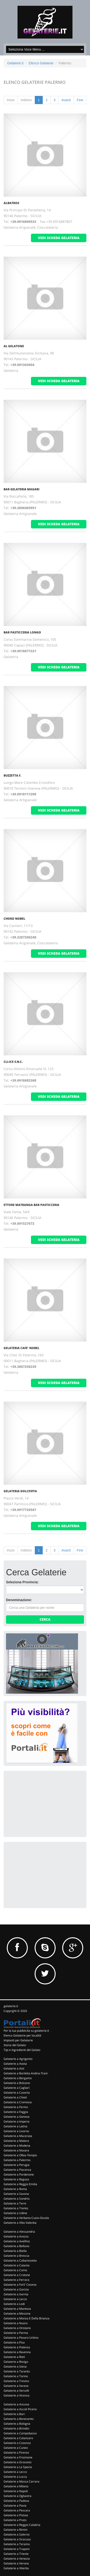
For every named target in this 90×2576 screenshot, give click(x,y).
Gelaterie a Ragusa (16, 2179)
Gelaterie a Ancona (16, 2404)
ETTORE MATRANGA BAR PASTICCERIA (31, 1205)
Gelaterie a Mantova (17, 2309)
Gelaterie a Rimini (15, 2530)
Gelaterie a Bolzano (17, 2083)
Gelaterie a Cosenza (17, 2443)
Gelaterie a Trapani (17, 2549)
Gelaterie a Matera (16, 2141)
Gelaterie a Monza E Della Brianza (26, 2318)
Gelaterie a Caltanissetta (20, 2260)
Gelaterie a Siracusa (17, 2539)
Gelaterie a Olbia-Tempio (20, 2155)
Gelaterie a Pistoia (16, 2515)
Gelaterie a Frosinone (18, 2457)
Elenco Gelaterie (41, 63)
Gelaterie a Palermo (17, 2160)
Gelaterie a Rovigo (16, 2362)
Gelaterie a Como (15, 2270)
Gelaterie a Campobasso (20, 2433)
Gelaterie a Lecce (15, 2299)
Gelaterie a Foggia (16, 2112)
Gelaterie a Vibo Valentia (20, 2223)
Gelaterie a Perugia (17, 2165)
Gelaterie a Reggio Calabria (22, 2525)
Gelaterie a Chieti (15, 2097)
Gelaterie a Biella (15, 2251)
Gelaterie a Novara (16, 2150)
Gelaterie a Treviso (16, 2381)
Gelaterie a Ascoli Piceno (20, 2409)
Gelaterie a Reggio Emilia (20, 2184)
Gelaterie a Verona (16, 2563)
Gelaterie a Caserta (17, 2092)
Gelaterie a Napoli (16, 2491)
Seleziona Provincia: (22, 1582)
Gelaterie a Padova (16, 2501)
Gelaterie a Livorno (16, 2131)
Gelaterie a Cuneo (16, 2448)
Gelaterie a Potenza (17, 2347)
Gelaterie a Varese (16, 2386)
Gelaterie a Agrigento (18, 2059)
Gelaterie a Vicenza (17, 2395)
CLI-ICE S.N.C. (13, 1062)
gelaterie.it (11, 2006)
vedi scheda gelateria (58, 237)
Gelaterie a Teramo (17, 2544)
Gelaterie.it (15, 63)
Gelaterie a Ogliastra (17, 2496)
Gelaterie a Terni (15, 2203)
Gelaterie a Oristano (17, 2328)
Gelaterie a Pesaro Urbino (21, 2338)
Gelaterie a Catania (17, 2265)
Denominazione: (19, 1600)
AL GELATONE (14, 346)
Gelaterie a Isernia (16, 2294)
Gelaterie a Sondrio (17, 2199)
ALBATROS (11, 203)
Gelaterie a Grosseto (17, 2462)
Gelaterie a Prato (15, 2520)
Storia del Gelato (15, 2045)
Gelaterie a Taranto (17, 2371)
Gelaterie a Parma (16, 2333)
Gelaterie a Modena (17, 2145)
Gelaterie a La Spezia (18, 2467)
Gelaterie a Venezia (17, 2558)
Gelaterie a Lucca (15, 2477)
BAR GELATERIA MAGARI (21, 489)
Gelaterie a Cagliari (17, 2088)
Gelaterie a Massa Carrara (21, 2481)
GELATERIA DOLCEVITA (20, 1491)
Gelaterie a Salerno (17, 2534)
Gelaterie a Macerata (18, 2136)
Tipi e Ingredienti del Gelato (22, 2050)
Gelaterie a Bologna (17, 2424)
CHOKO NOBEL (14, 919)
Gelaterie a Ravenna (17, 2352)
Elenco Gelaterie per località (22, 2035)
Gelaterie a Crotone (17, 2275)
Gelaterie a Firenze (16, 2452)
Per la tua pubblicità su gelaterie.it (26, 2031)
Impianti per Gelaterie (18, 2040)
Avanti (66, 100)
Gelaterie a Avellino (17, 2241)
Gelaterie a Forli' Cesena (20, 2285)
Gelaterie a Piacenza (17, 2170)
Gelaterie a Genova (17, 2117)
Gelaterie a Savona (16, 2194)
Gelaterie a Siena (15, 2366)
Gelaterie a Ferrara (16, 2280)
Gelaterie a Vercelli (16, 2391)
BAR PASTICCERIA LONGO (22, 632)
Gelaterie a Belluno (16, 2246)
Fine (80, 100)
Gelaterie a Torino (16, 2376)
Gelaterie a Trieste (16, 2554)
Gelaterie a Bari (14, 2414)
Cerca (45, 1619)
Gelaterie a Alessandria (19, 2232)
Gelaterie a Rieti (14, 2357)
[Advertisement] (42, 1803)
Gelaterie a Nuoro (16, 2323)
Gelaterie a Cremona (18, 2102)
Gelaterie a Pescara (17, 2510)
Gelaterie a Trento (16, 2208)
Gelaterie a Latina (15, 2126)
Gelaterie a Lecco (15, 2472)
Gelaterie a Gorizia (16, 2289)
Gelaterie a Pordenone (19, 2174)
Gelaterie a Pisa (14, 2342)
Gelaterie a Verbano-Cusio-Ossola (26, 2218)
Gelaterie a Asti (14, 2068)
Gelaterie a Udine (15, 2213)
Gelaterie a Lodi (14, 2304)
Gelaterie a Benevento (19, 2419)
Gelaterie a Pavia (15, 2505)
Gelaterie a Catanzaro (18, 2438)
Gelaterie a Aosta (15, 2064)
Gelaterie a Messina (17, 2313)
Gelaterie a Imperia (17, 2121)
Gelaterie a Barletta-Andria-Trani (26, 2073)
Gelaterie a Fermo (16, 2107)
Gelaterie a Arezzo (16, 2236)
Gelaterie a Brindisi (16, 2428)
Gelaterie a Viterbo (16, 2568)
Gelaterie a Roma (15, 2189)
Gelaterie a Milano (16, 2486)
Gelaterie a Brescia (16, 2256)
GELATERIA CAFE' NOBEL (21, 1348)
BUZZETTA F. (12, 775)
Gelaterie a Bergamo (18, 2078)
